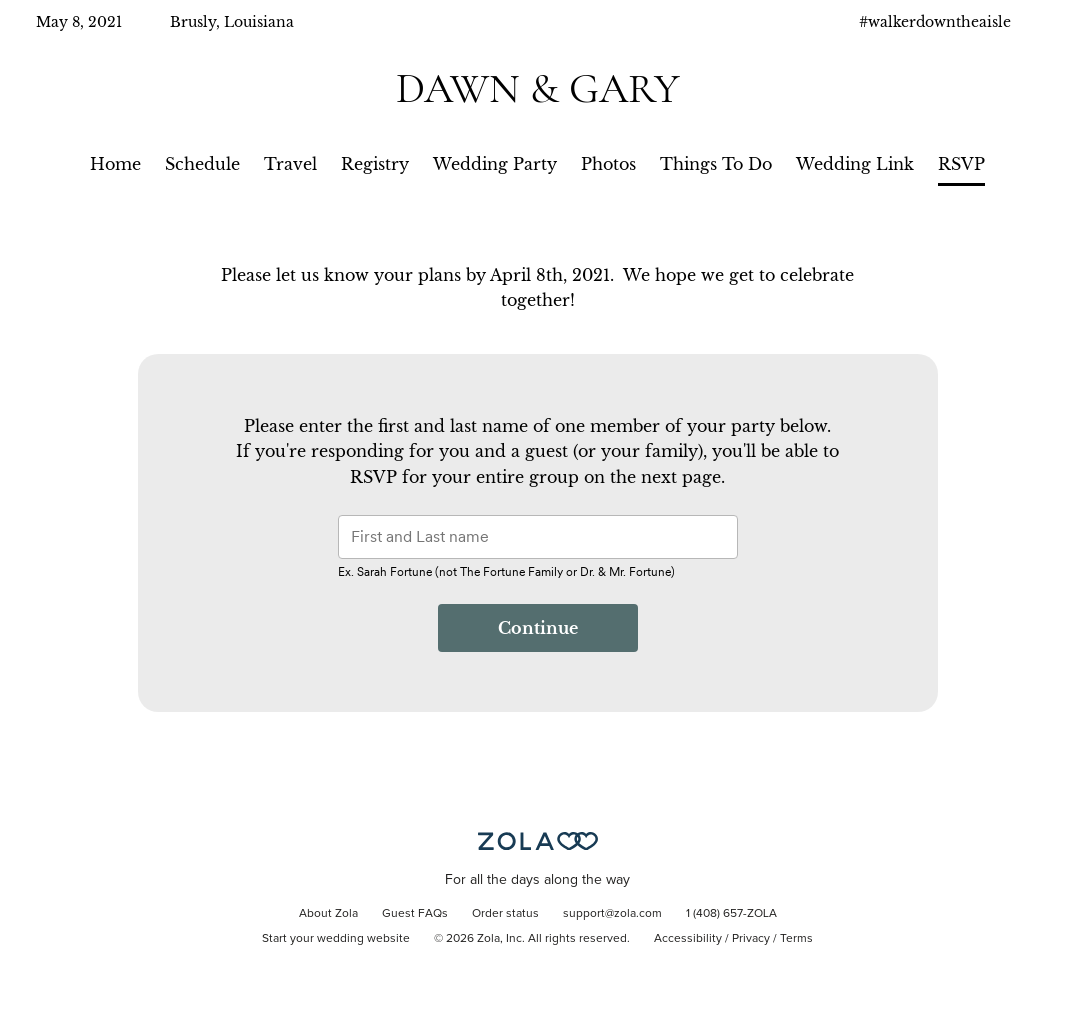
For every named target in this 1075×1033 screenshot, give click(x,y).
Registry (375, 164)
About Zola (328, 914)
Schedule (202, 164)
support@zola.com (612, 914)
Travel (290, 164)
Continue (538, 628)
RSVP (961, 164)
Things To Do (716, 164)
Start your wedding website (336, 939)
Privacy (751, 939)
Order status (505, 914)
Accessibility (688, 939)
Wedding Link (855, 164)
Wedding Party (495, 164)
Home (115, 164)
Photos (608, 164)
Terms (796, 939)
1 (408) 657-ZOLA (731, 914)
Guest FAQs (415, 914)
